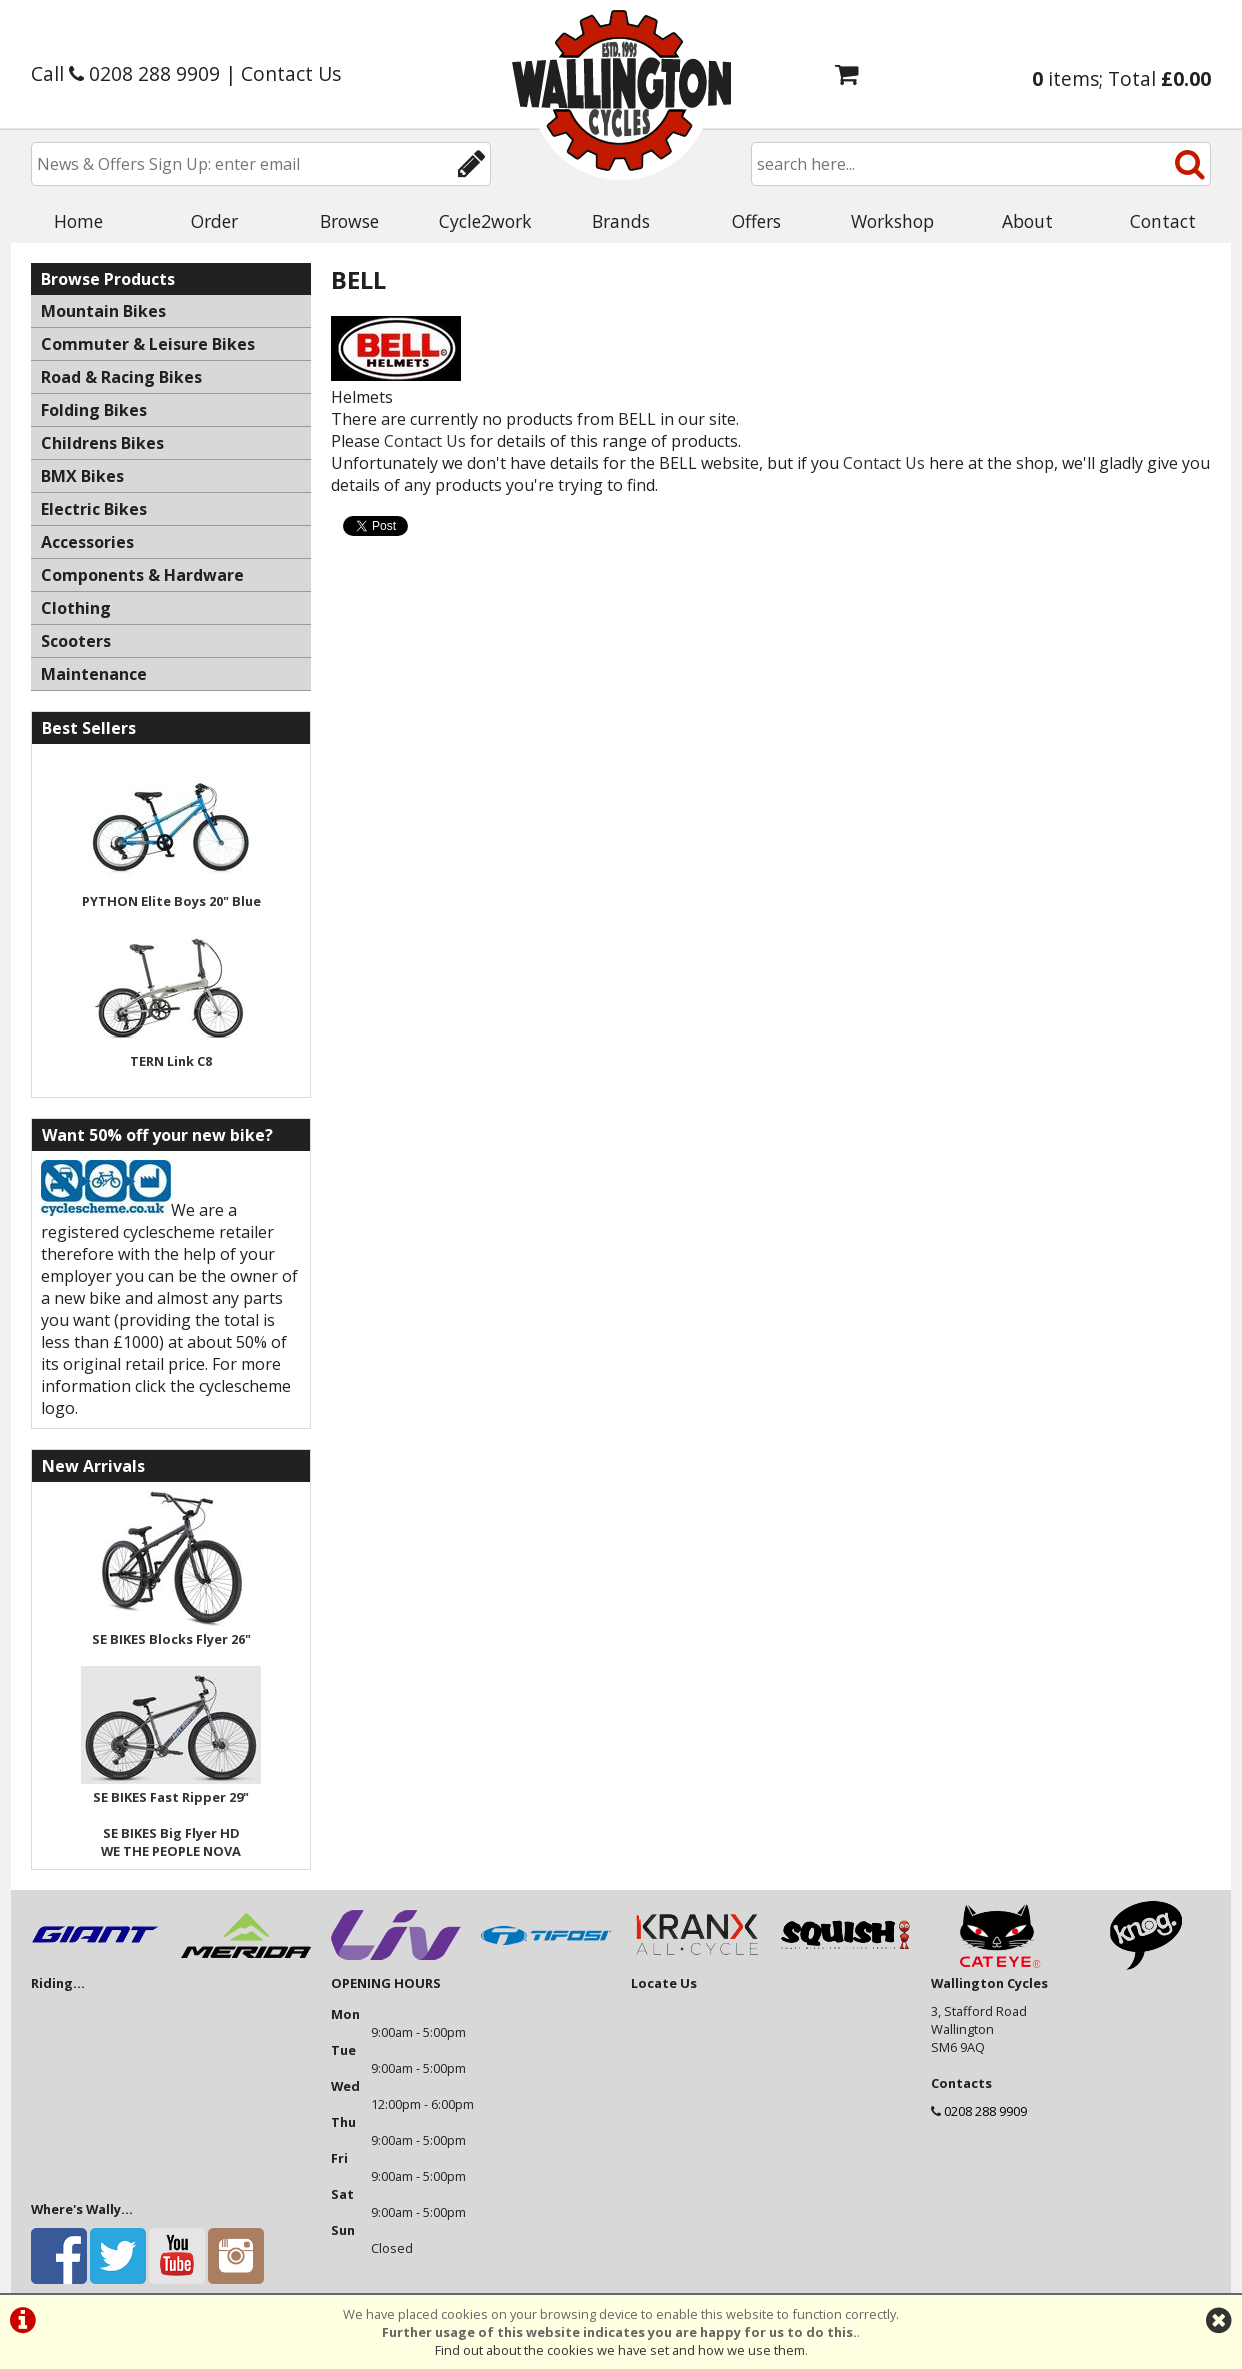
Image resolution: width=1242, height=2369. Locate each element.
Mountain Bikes (103, 311)
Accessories (87, 542)
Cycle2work (485, 221)
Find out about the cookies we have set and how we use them (620, 2350)
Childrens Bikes (102, 443)
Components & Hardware (142, 575)
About (1027, 221)
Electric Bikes (94, 509)
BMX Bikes (82, 476)
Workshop (892, 221)
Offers (756, 221)
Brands (621, 221)
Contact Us (291, 73)
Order (214, 221)
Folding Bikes (94, 410)
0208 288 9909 (985, 2111)
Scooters (76, 641)
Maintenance (94, 674)
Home (78, 221)
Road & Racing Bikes (121, 377)
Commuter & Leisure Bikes (148, 344)
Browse (349, 221)
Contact (1163, 221)
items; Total (1121, 78)
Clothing (76, 608)
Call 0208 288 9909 (125, 73)
